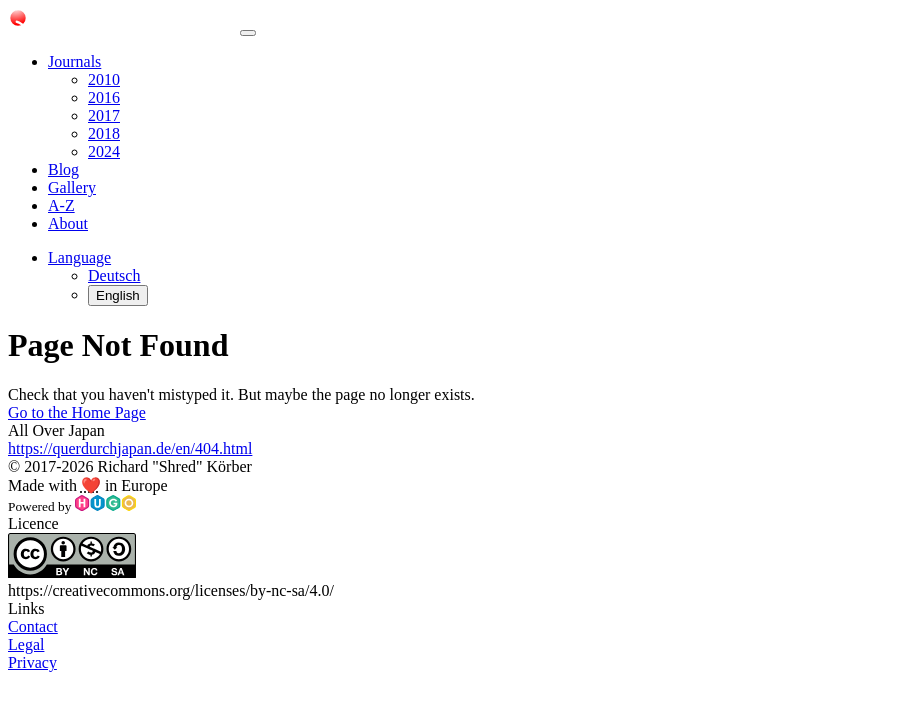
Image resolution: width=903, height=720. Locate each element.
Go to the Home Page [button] (77, 412)
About (68, 223)
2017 (104, 115)
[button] (79, 257)
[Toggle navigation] (248, 33)
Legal (26, 644)
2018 (104, 133)
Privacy (32, 662)
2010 (104, 79)
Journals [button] (74, 61)
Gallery (72, 187)
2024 (104, 151)
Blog (63, 169)
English (118, 295)
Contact (33, 626)
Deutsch (114, 275)
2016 (104, 97)
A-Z (61, 205)
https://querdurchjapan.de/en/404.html (130, 448)
